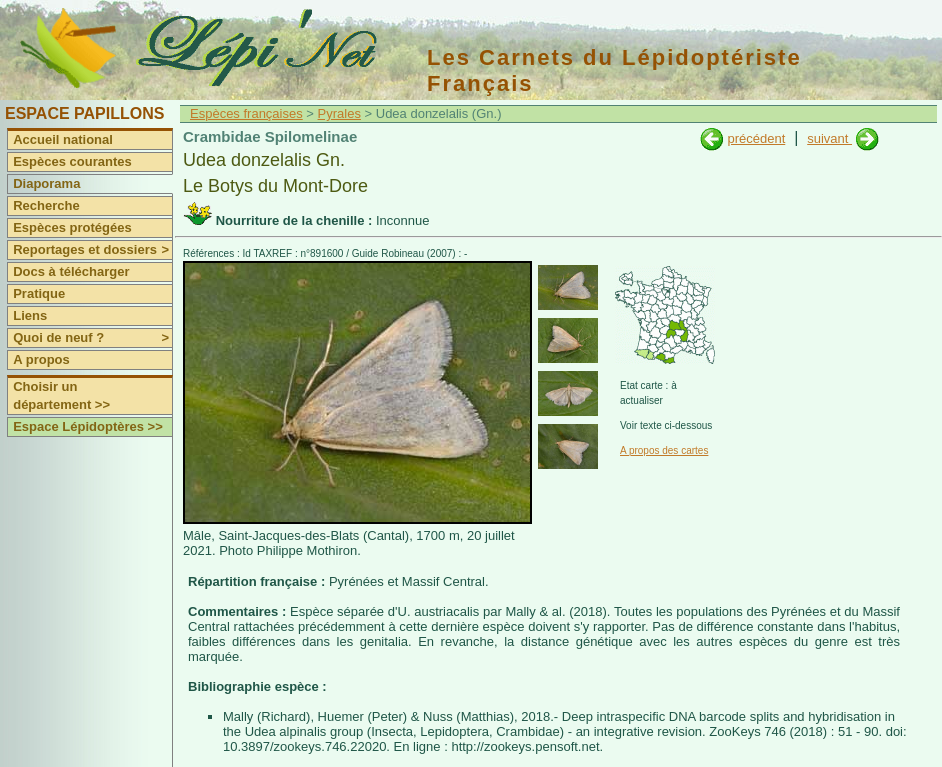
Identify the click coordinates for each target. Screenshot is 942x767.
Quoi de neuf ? (92, 338)
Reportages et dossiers (92, 250)
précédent (756, 138)
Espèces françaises (246, 113)
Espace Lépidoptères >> (88, 426)
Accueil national (63, 139)
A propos (41, 359)
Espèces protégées (72, 227)
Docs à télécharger (71, 271)
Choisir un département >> (61, 395)
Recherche (46, 205)
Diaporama (46, 183)
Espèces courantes (72, 161)
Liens (30, 315)
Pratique (39, 293)
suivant (829, 138)
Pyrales (339, 113)
